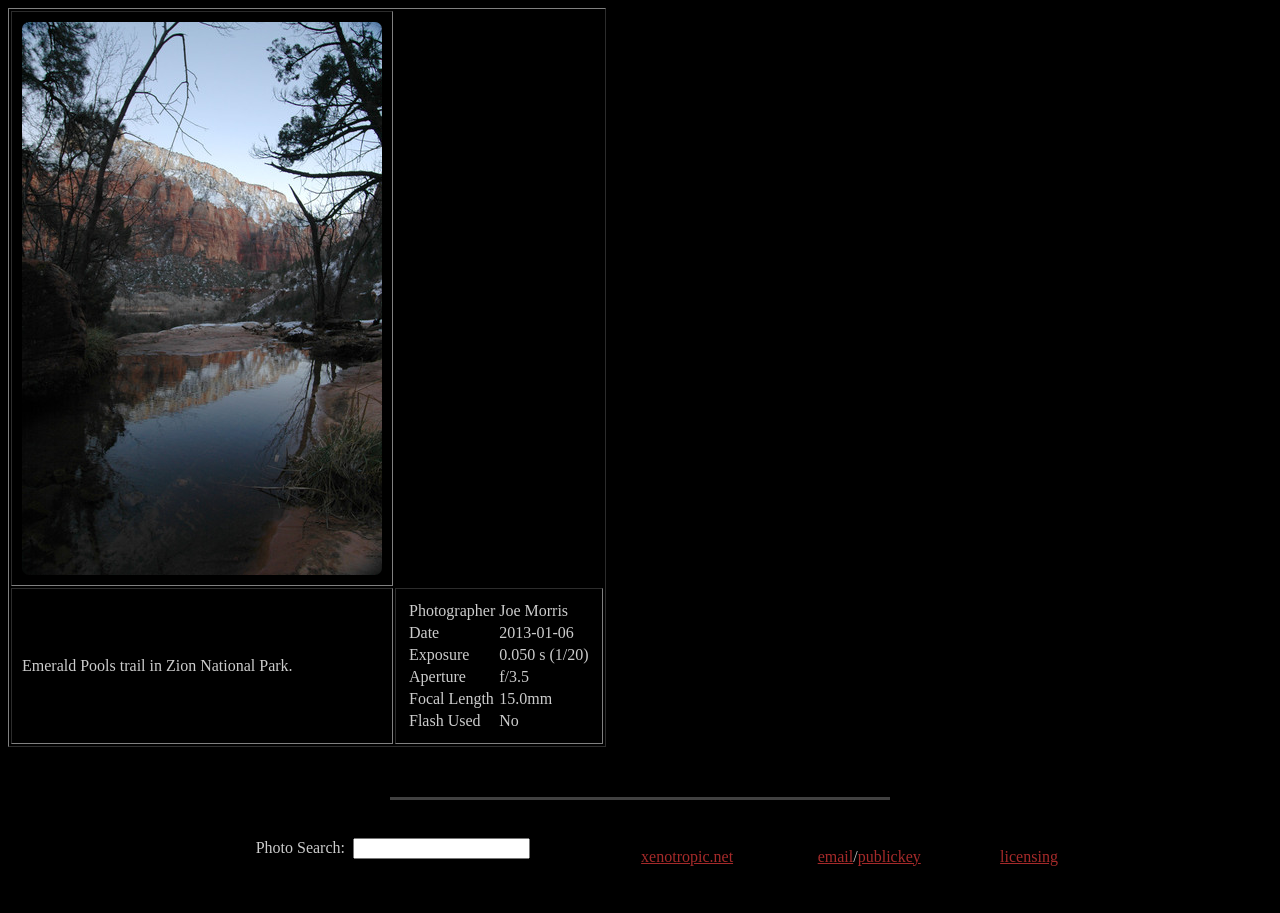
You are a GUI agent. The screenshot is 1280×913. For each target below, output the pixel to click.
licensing (1029, 856)
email (836, 856)
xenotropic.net (687, 856)
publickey (889, 856)
